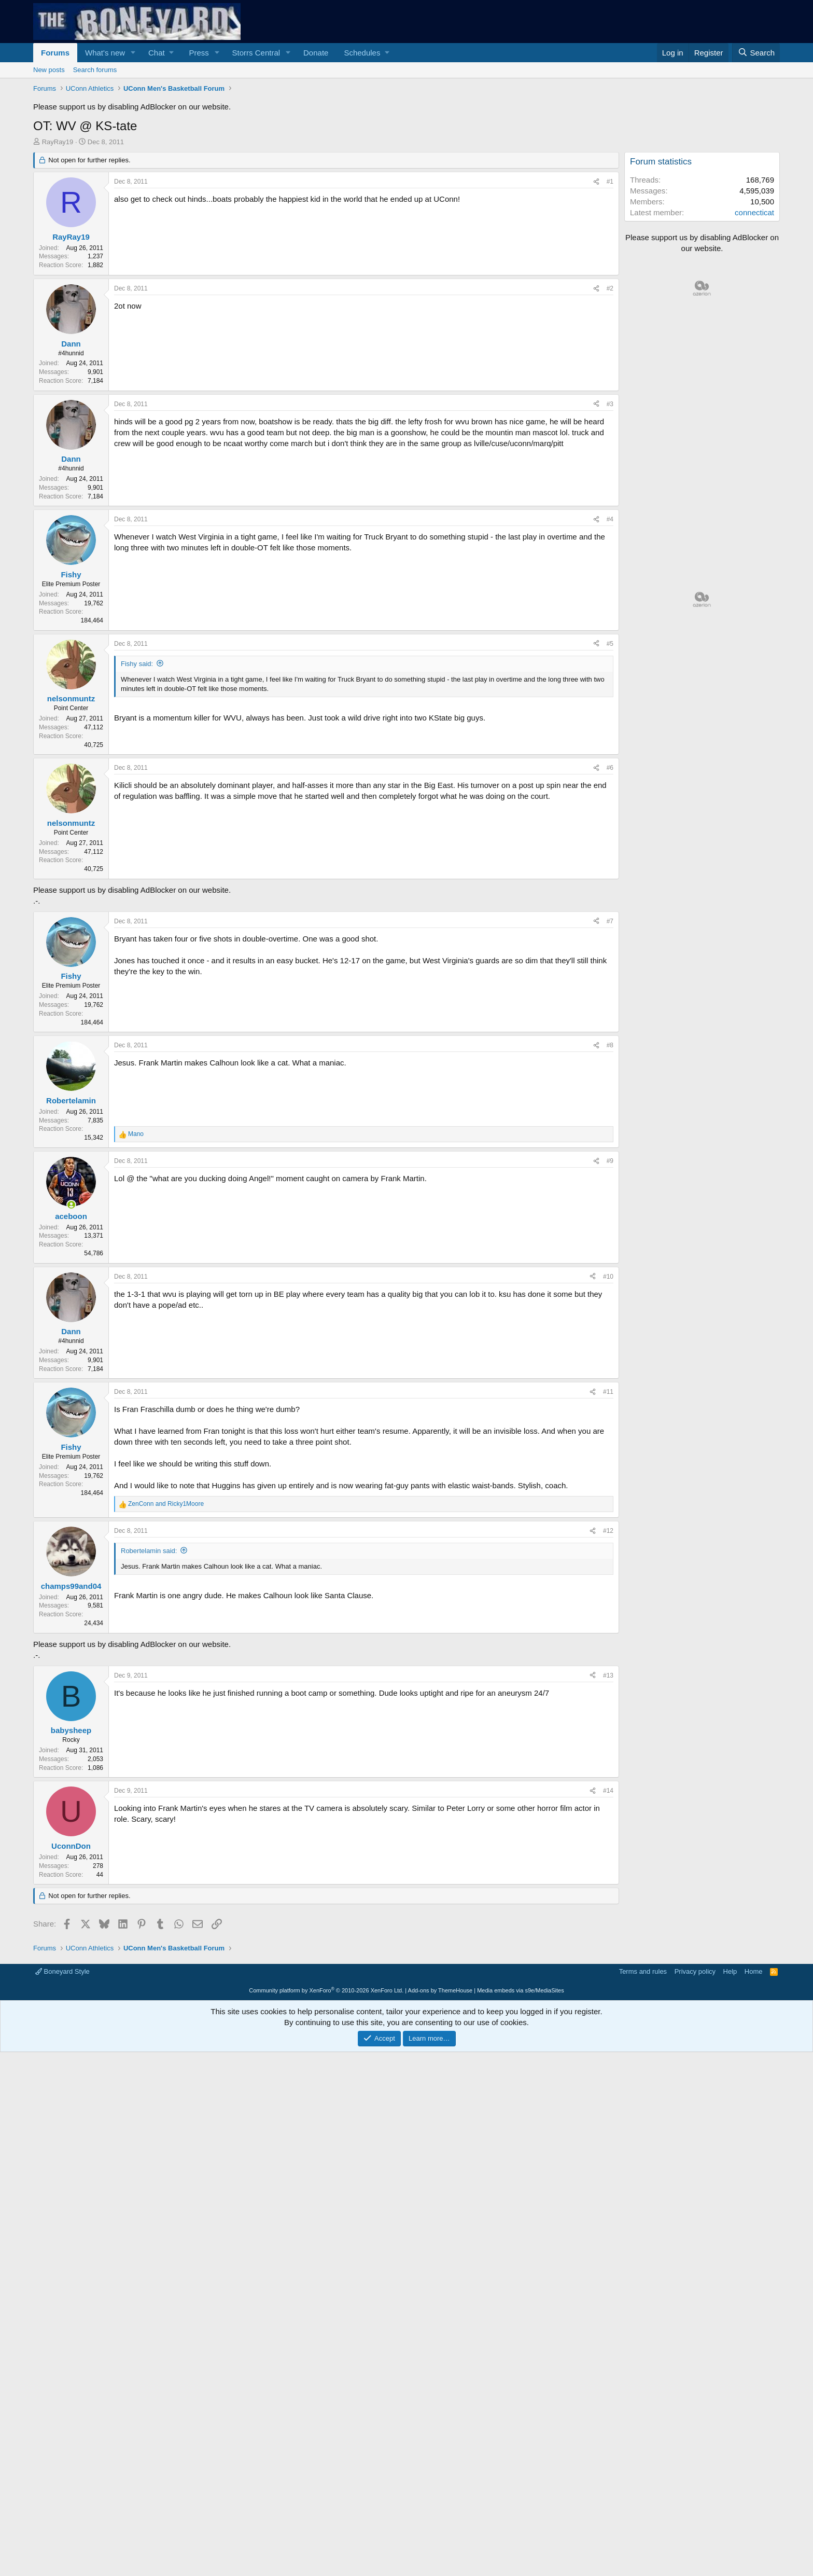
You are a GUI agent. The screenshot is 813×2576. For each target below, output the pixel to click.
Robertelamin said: (149, 1551)
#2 (610, 288)
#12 (608, 1530)
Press (198, 52)
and (166, 1503)
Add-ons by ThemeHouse (440, 2135)
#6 (610, 767)
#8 (610, 1045)
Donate (315, 52)
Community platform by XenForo (326, 2135)
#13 (608, 1820)
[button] (133, 52)
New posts (49, 70)
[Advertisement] (326, 1733)
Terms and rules (643, 2117)
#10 (608, 1276)
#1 (610, 181)
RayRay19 (58, 142)
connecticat (754, 212)
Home (754, 2117)
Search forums (95, 70)
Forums (55, 52)
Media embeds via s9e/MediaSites (520, 2135)
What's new (105, 52)
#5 (610, 643)
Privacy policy (695, 2117)
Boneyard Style (62, 2117)
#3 (610, 404)
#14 (608, 1936)
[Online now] (71, 1205)
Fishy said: (137, 664)
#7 (610, 921)
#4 (610, 519)
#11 (608, 1391)
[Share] (596, 182)
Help (730, 2117)
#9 (610, 1161)
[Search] (756, 52)
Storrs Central (256, 52)
